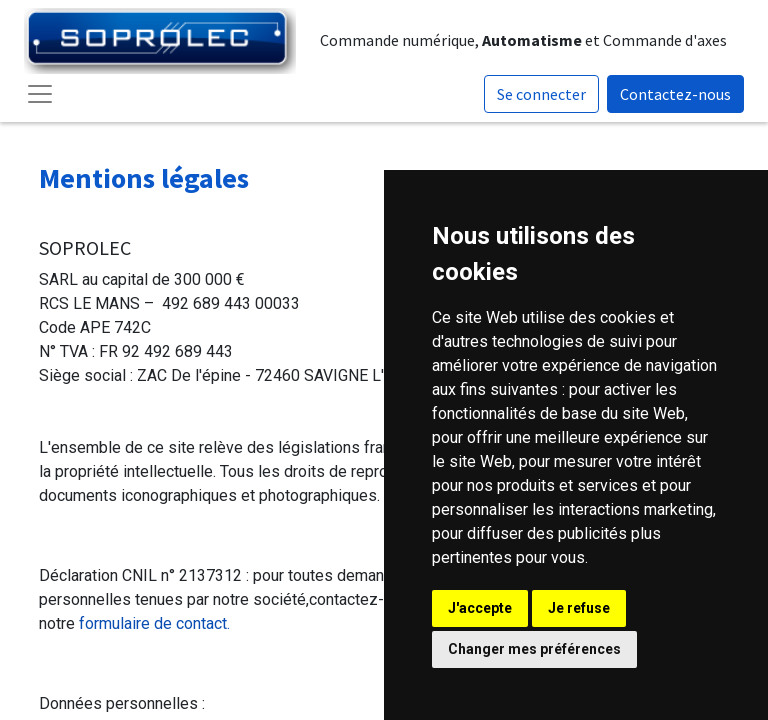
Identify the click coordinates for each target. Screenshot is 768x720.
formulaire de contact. (154, 623)
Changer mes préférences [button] (534, 649)
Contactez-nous (675, 94)
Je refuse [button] (579, 608)
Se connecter (541, 94)
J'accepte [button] (480, 608)
